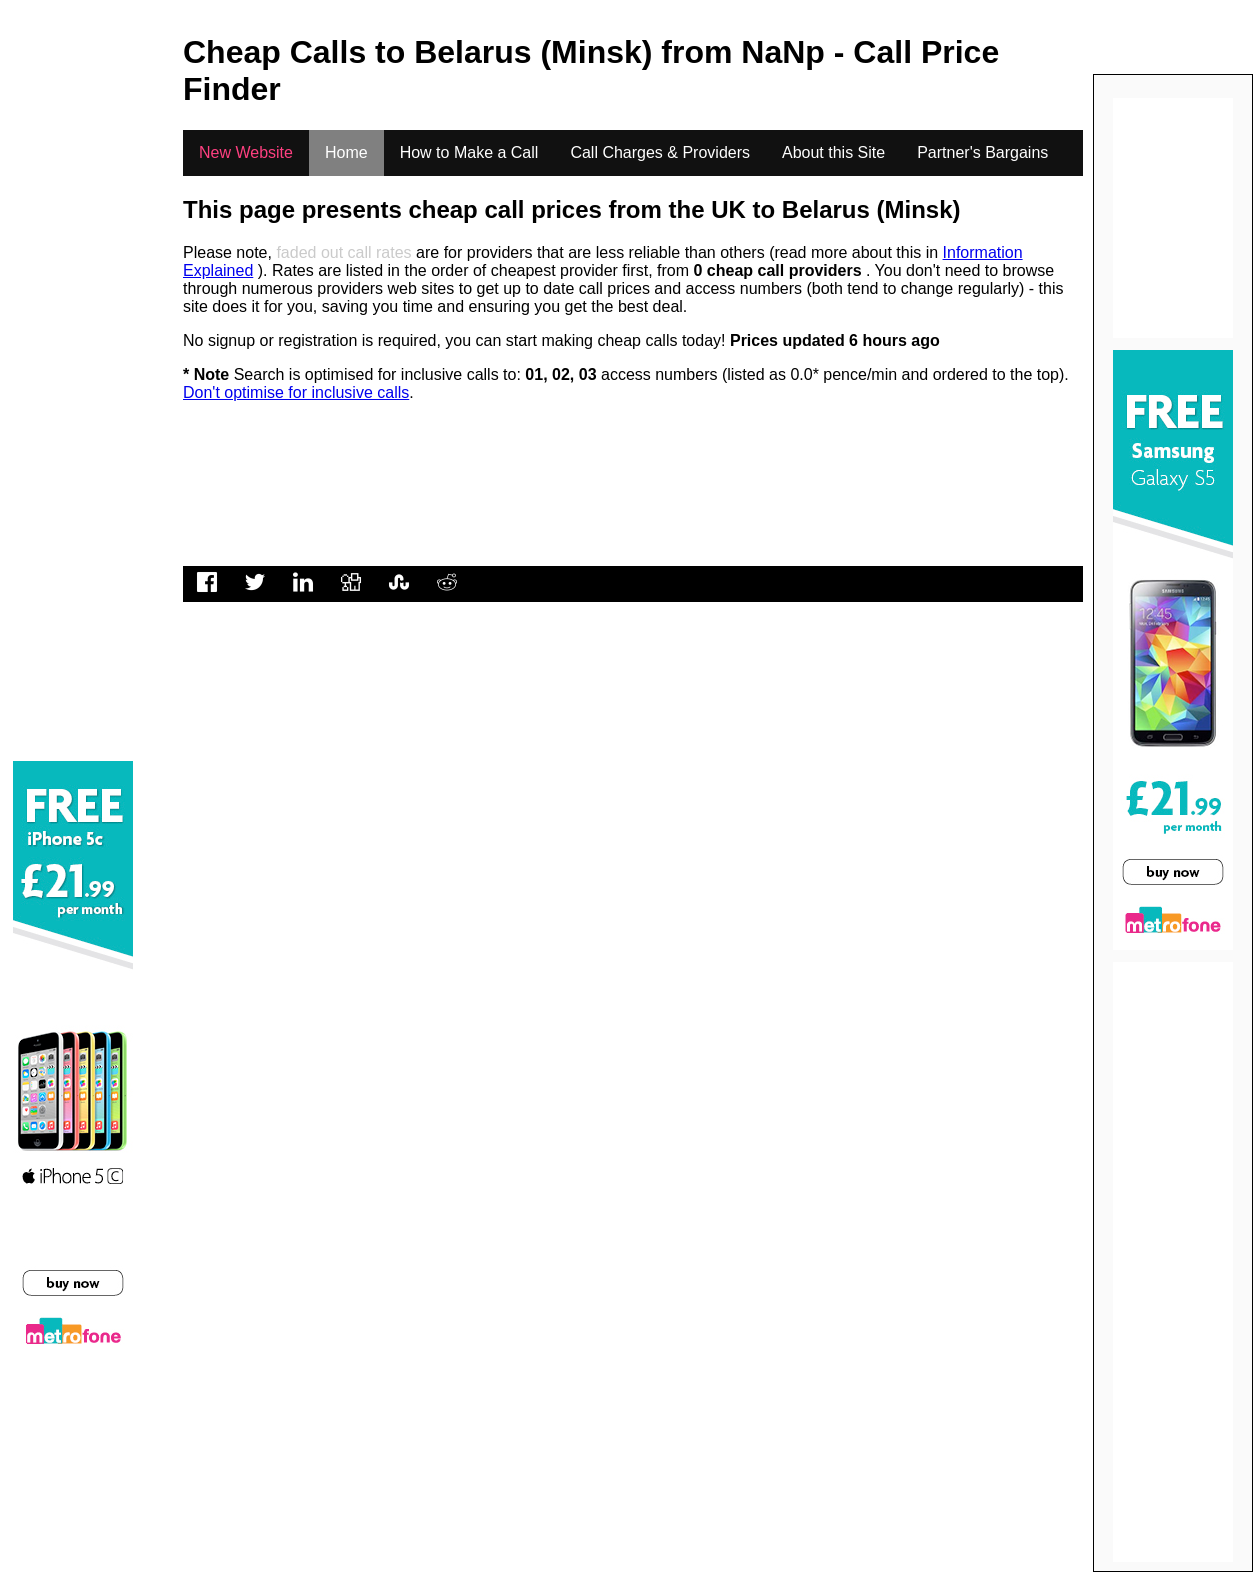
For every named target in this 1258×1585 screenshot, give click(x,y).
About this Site (833, 152)
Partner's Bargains (982, 152)
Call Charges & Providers (660, 152)
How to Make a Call (469, 152)
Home (346, 152)
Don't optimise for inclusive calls (296, 392)
